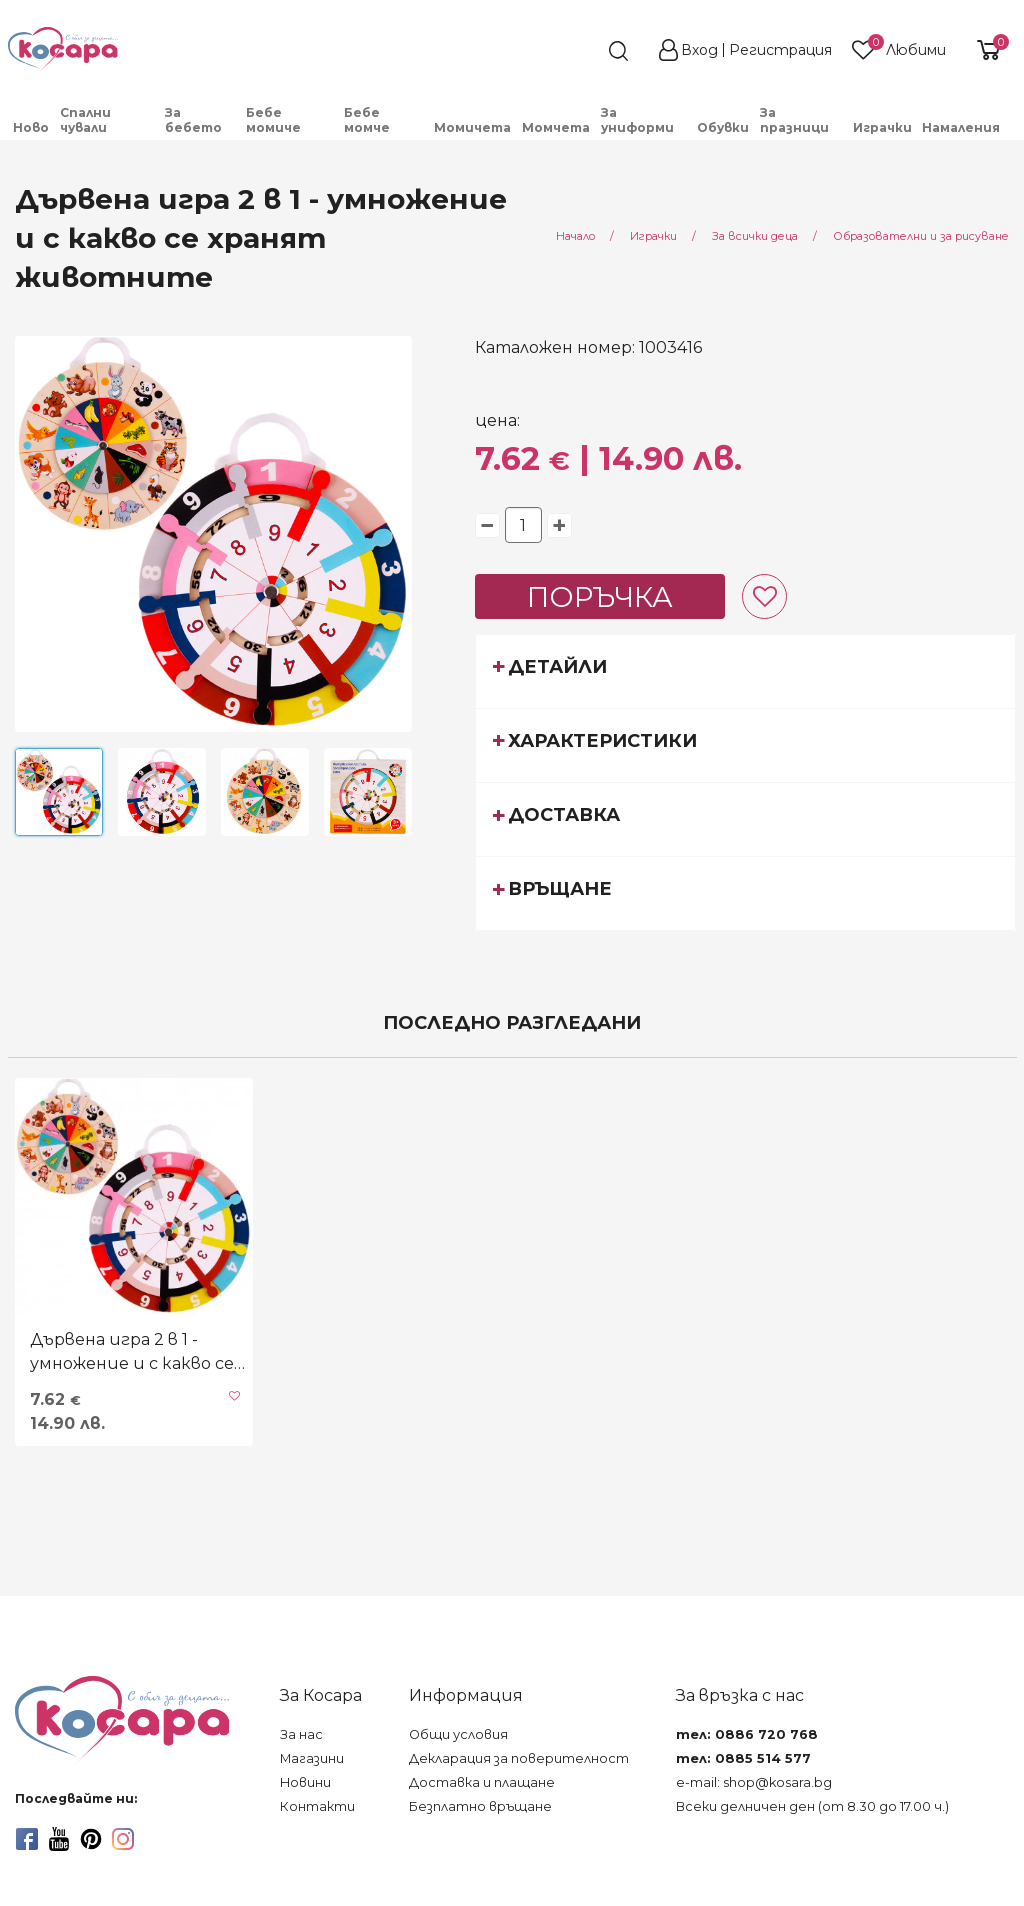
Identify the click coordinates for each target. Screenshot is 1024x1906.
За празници (794, 120)
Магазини (312, 1758)
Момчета (556, 127)
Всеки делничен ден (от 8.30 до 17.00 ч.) (812, 1806)
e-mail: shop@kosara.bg (754, 1782)
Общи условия (458, 1734)
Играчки (882, 127)
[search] (582, 51)
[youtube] (59, 1839)
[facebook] (27, 1839)
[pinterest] (91, 1839)
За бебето (193, 120)
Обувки (723, 127)
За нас (301, 1734)
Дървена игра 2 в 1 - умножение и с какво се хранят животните (132, 1353)
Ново (31, 127)
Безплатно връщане (480, 1806)
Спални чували (85, 120)
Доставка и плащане (482, 1782)
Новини (305, 1782)
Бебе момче (367, 120)
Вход (699, 50)
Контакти (317, 1806)
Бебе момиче (273, 120)
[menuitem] (31, 127)
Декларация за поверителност (519, 1758)
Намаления (961, 127)
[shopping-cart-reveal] (986, 50)
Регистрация (780, 50)
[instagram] (123, 1839)
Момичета (472, 127)
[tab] (746, 671)
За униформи (637, 120)
